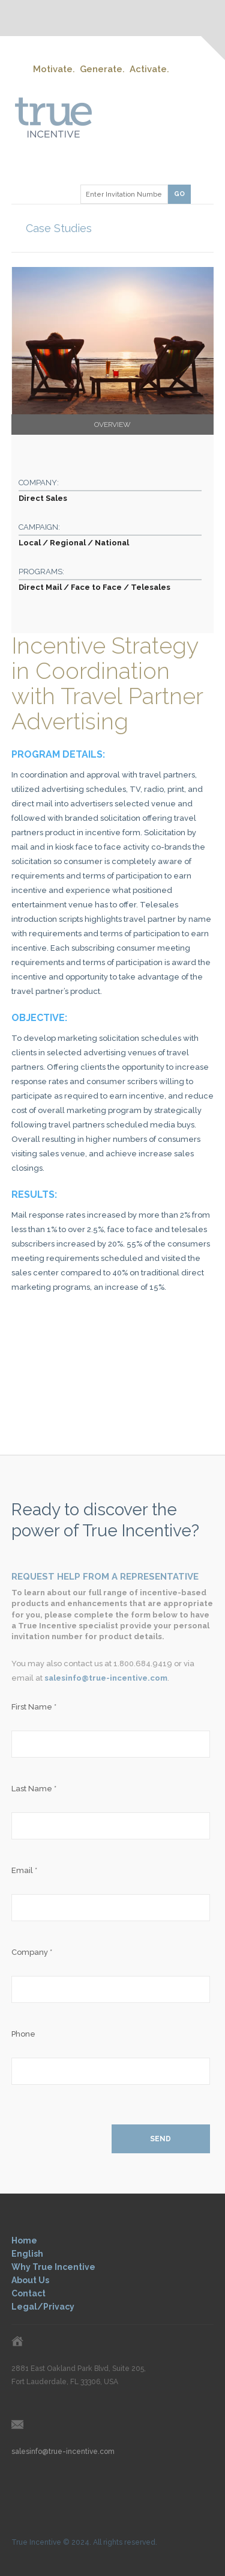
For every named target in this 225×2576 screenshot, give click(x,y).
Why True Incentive (53, 2267)
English (27, 2254)
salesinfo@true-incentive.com (105, 1677)
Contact (28, 2293)
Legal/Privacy (42, 2306)
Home (24, 2240)
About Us (30, 2280)
